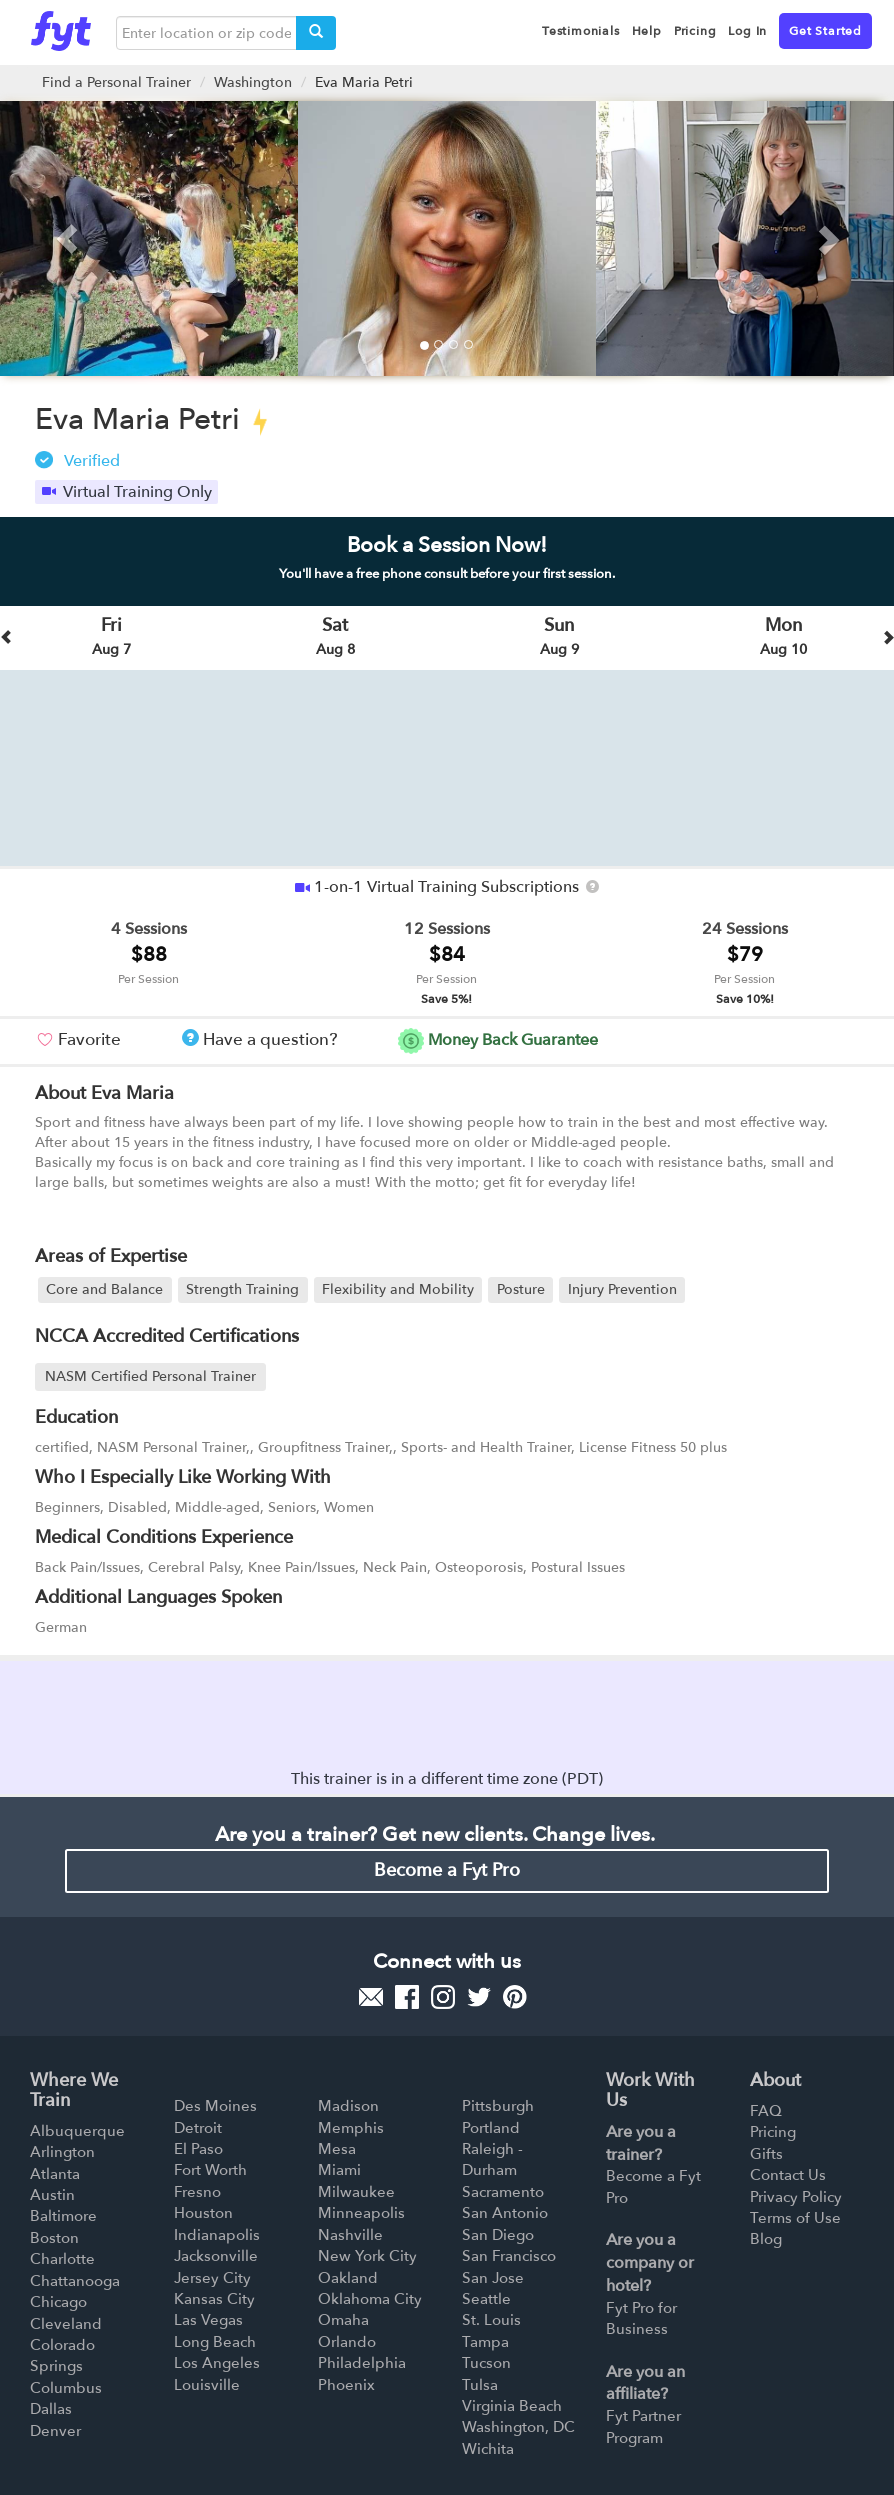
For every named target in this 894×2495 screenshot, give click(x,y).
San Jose (493, 2278)
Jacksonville (216, 2256)
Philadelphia (362, 2363)
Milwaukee (356, 2192)
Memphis (351, 2128)
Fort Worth (210, 2170)
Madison (348, 2106)
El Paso (198, 2149)
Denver (55, 2431)
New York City (367, 2256)
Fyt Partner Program (643, 2426)
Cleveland (66, 2324)
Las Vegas (208, 2320)
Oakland (348, 2278)
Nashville (350, 2235)
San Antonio (505, 2213)
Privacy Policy (796, 2197)
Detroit (198, 2128)
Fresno (197, 2192)
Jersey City (212, 2278)
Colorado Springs (62, 2355)
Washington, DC (518, 2427)
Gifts (766, 2154)
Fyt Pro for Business (641, 2318)
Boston (54, 2238)
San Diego (498, 2235)
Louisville (207, 2385)
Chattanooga (75, 2281)
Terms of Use (795, 2218)
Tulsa (480, 2385)
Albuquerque (77, 2131)
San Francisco (509, 2256)
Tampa (485, 2342)
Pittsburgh (498, 2106)
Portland (491, 2128)
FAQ (766, 2111)
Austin (52, 2195)
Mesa (337, 2149)
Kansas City (214, 2299)
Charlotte (62, 2259)
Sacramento (503, 2192)
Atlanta (55, 2174)
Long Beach (215, 2342)
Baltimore (63, 2216)
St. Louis (491, 2320)
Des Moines (215, 2106)
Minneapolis (361, 2213)
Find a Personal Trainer (116, 82)
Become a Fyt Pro (447, 1870)
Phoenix (346, 2385)
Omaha (343, 2320)
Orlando (347, 2342)
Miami (339, 2170)
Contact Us (788, 2175)
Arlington (62, 2152)
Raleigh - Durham (492, 2159)
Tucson (486, 2363)
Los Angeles (217, 2363)
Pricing (773, 2132)
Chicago (58, 2302)
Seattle (486, 2299)
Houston (203, 2213)
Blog (766, 2239)
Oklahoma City (370, 2299)
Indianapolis (217, 2235)
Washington (253, 82)
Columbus (66, 2388)
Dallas (51, 2409)
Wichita (488, 2449)
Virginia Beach (512, 2406)
